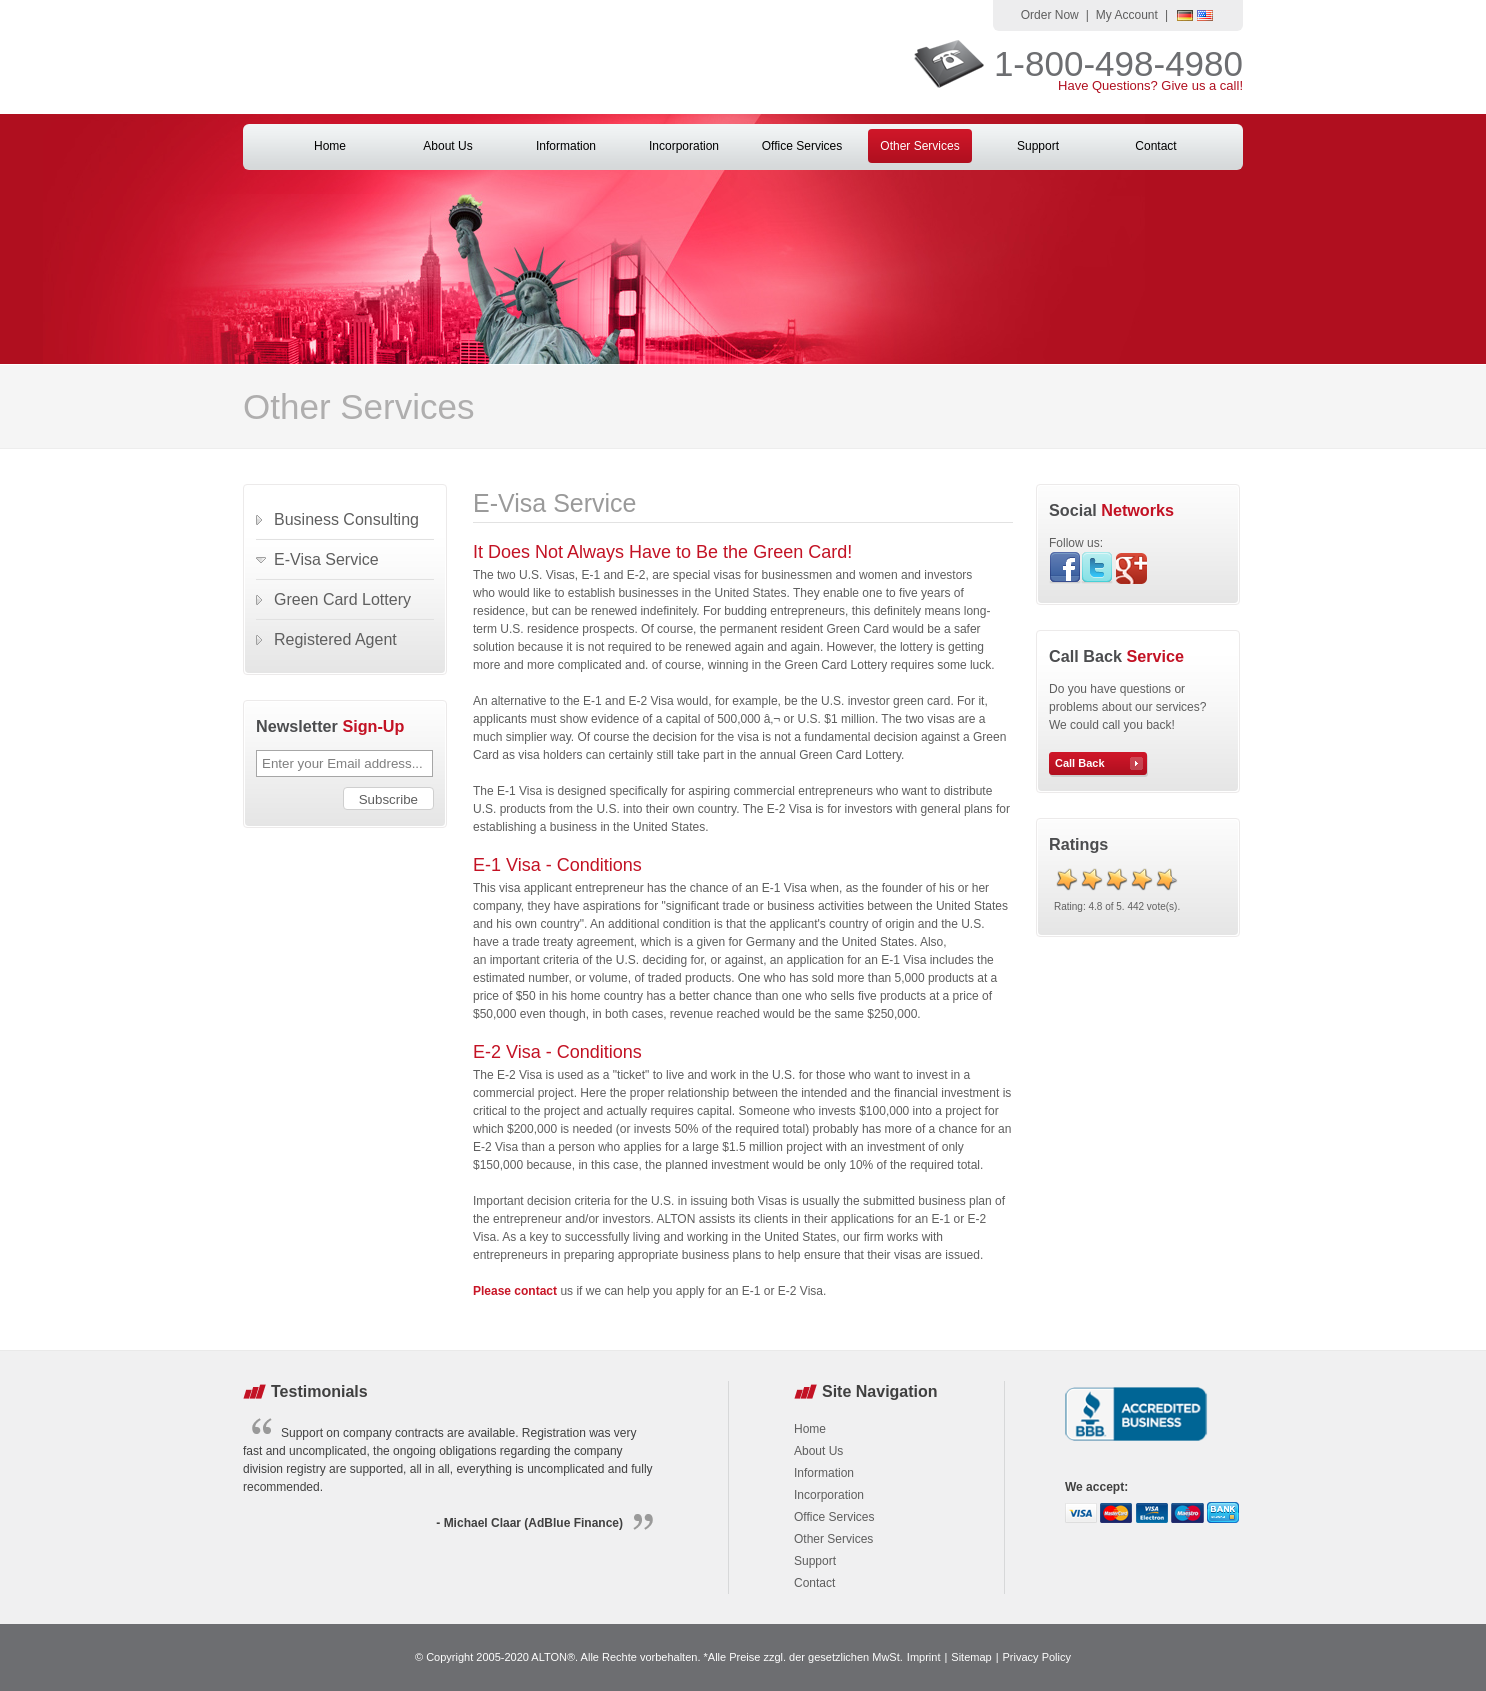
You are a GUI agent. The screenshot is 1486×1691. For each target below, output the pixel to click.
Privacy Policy (1037, 1657)
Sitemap (971, 1657)
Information (566, 146)
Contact (1155, 146)
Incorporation (684, 146)
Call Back (1080, 763)
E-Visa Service (326, 559)
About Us (447, 146)
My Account (1127, 15)
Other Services (919, 146)
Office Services (802, 146)
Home (330, 146)
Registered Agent (335, 639)
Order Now (1050, 15)
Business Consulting (346, 519)
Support (1038, 146)
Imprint (924, 1657)
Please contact (515, 1291)
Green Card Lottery (342, 599)
